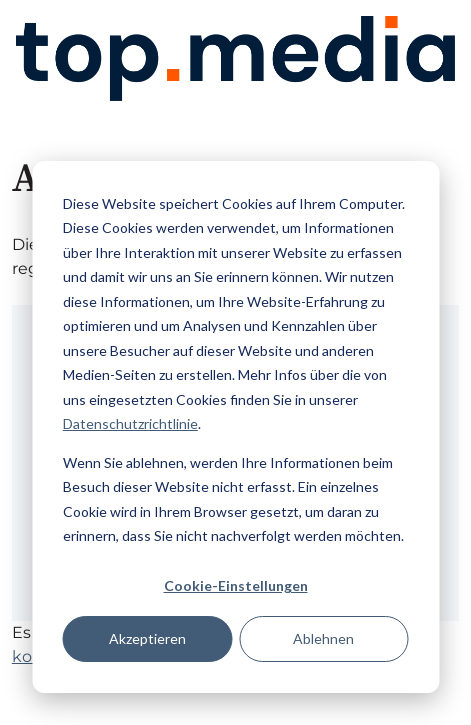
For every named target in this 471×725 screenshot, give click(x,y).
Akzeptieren (147, 638)
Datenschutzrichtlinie (130, 423)
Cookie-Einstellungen (236, 585)
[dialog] (235, 427)
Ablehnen (323, 638)
